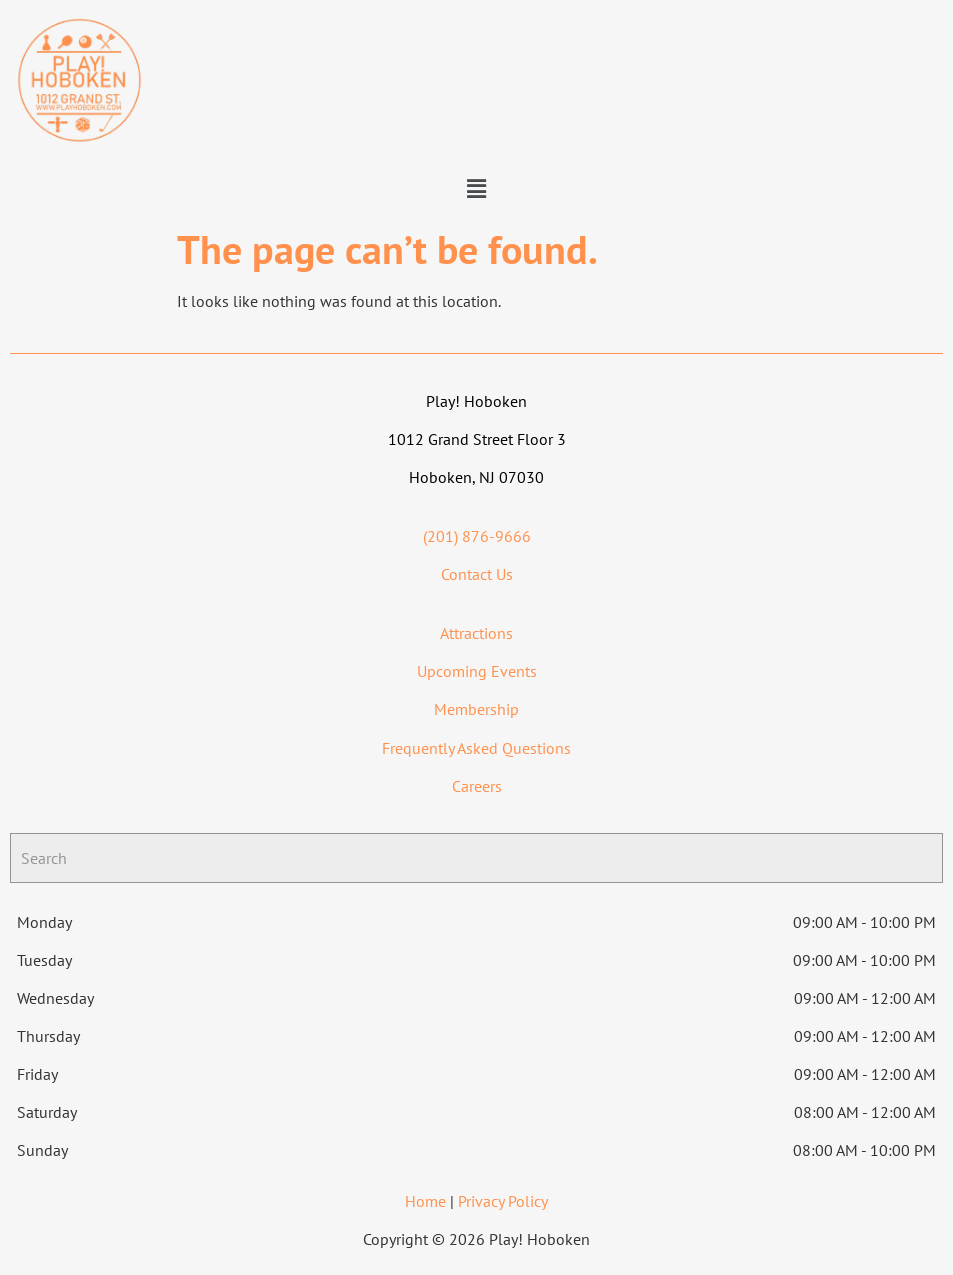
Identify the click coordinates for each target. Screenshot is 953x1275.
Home (425, 1201)
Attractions (476, 633)
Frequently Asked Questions (476, 748)
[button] (476, 188)
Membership (476, 709)
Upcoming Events (477, 671)
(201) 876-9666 (477, 536)
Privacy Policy (503, 1201)
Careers (477, 786)
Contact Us (477, 574)
